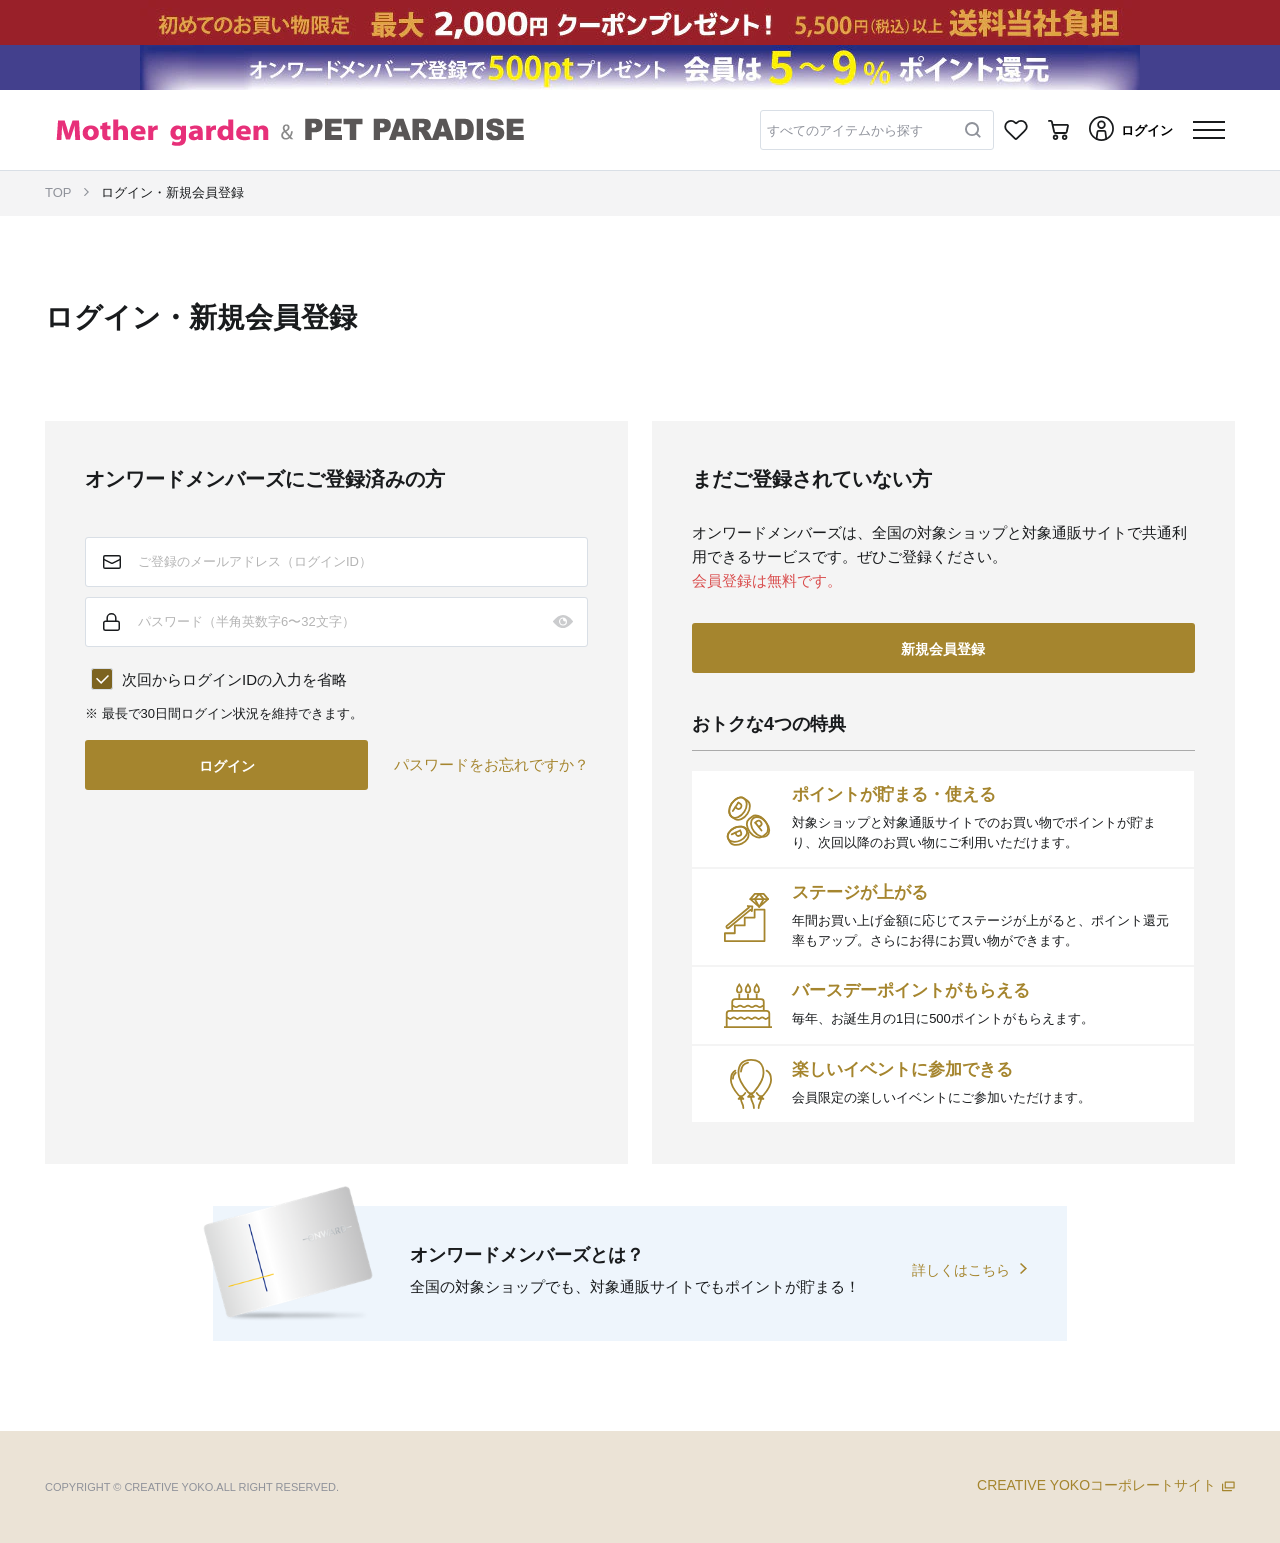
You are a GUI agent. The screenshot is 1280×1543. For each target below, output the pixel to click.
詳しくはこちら (961, 1270)
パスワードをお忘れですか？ (491, 764)
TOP (58, 192)
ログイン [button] (227, 766)
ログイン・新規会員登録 (172, 192)
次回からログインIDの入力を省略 (234, 679)
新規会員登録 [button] (943, 649)
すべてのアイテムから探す (845, 130)
